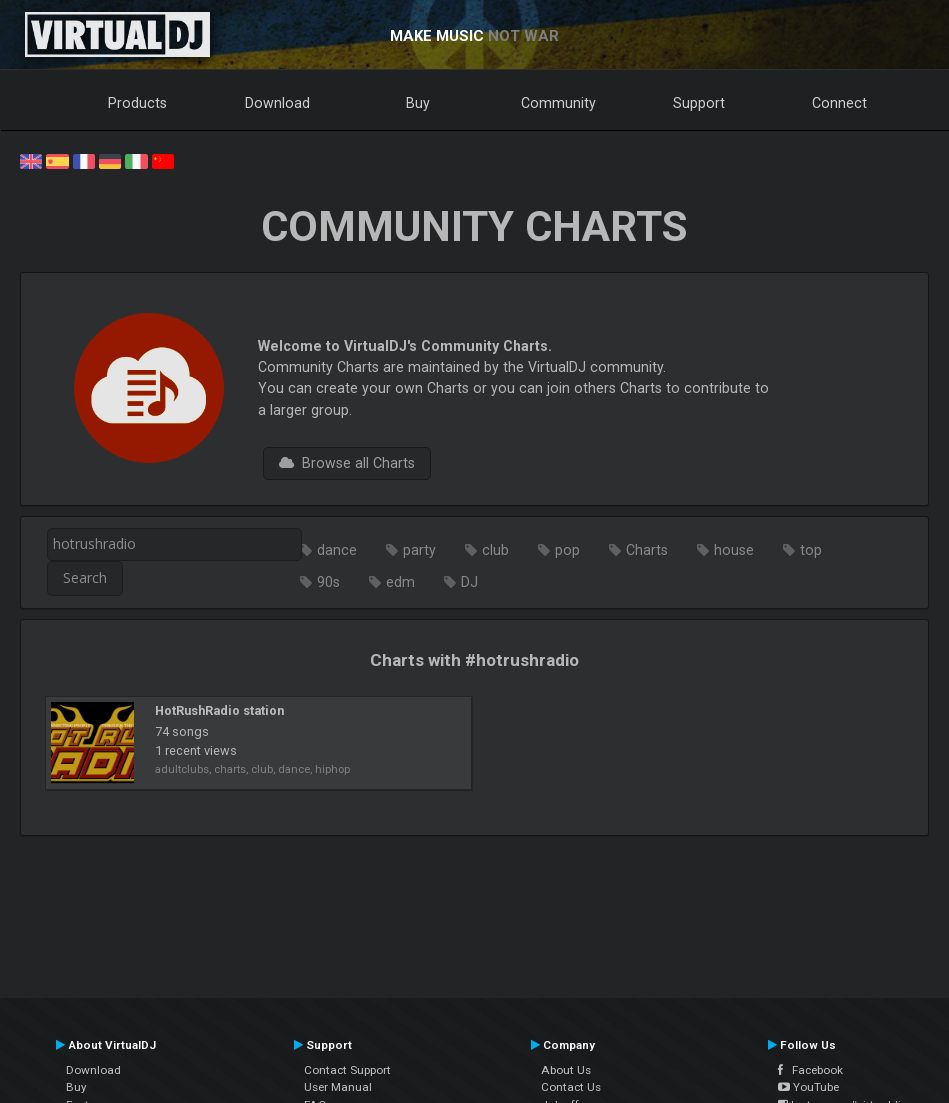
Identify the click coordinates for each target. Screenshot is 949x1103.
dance (337, 550)
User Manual (338, 1087)
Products (137, 103)
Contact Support (347, 1070)
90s (328, 582)
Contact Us (571, 1087)
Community (558, 103)
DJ (469, 582)
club (495, 550)
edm (400, 582)
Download (277, 103)
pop (567, 550)
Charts (647, 550)
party (419, 550)
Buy (418, 103)
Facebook (810, 1070)
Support (699, 103)
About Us (566, 1070)
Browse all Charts (347, 463)
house (734, 550)
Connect (839, 103)
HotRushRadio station (219, 710)
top (811, 550)
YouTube (808, 1087)
